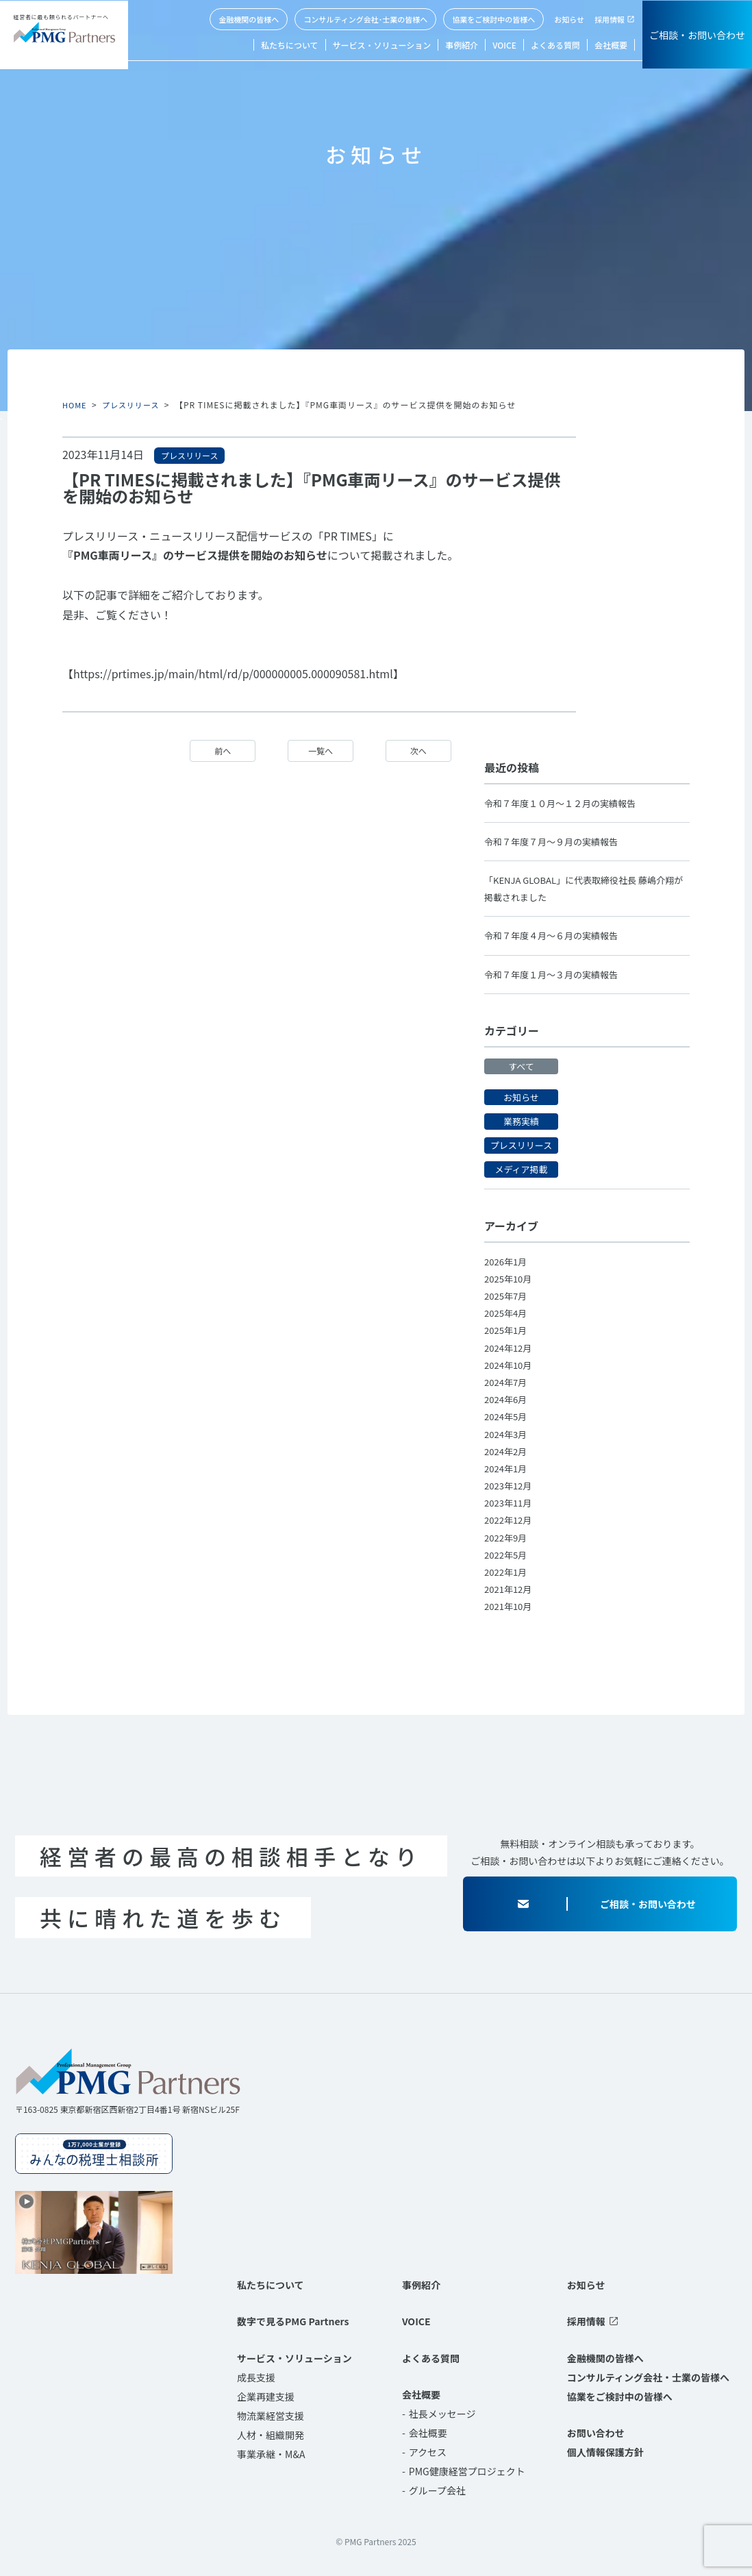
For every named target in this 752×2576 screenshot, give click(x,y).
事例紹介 (461, 45)
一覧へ (319, 750)
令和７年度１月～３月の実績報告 (556, 973)
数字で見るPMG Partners (293, 2321)
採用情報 (609, 19)
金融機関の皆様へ (248, 19)
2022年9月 (507, 1537)
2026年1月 (507, 1260)
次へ (417, 750)
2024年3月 (507, 1433)
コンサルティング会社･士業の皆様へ (365, 19)
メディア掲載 (520, 1169)
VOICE (504, 45)
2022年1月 (507, 1571)
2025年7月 (507, 1295)
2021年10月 (510, 1606)
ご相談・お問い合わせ (697, 35)
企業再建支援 (265, 2396)
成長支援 (256, 2376)
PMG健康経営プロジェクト (467, 2471)
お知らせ (569, 19)
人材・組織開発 (270, 2434)
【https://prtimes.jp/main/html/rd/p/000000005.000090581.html (227, 673)
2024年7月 (507, 1382)
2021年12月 (510, 1589)
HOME (75, 404)
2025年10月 (510, 1278)
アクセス (428, 2452)
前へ (221, 750)
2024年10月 (510, 1365)
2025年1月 (507, 1330)
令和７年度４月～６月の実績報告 (556, 935)
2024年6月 (507, 1399)
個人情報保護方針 (605, 2452)
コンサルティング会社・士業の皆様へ (648, 2376)
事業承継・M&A (271, 2453)
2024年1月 (507, 1468)
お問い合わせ (596, 2433)
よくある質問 (555, 45)
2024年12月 (510, 1347)
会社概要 (610, 45)
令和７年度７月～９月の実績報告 (556, 841)
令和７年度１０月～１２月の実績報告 (565, 802)
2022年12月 (510, 1519)
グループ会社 (437, 2490)
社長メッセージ (442, 2413)
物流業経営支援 (270, 2415)
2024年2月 (507, 1450)
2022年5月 (507, 1554)
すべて (521, 1065)
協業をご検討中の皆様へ (493, 19)
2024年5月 (507, 1416)
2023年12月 (510, 1485)
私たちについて (289, 45)
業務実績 (521, 1121)
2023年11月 (510, 1502)
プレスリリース (135, 404)
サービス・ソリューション (382, 45)
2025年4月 (507, 1313)
